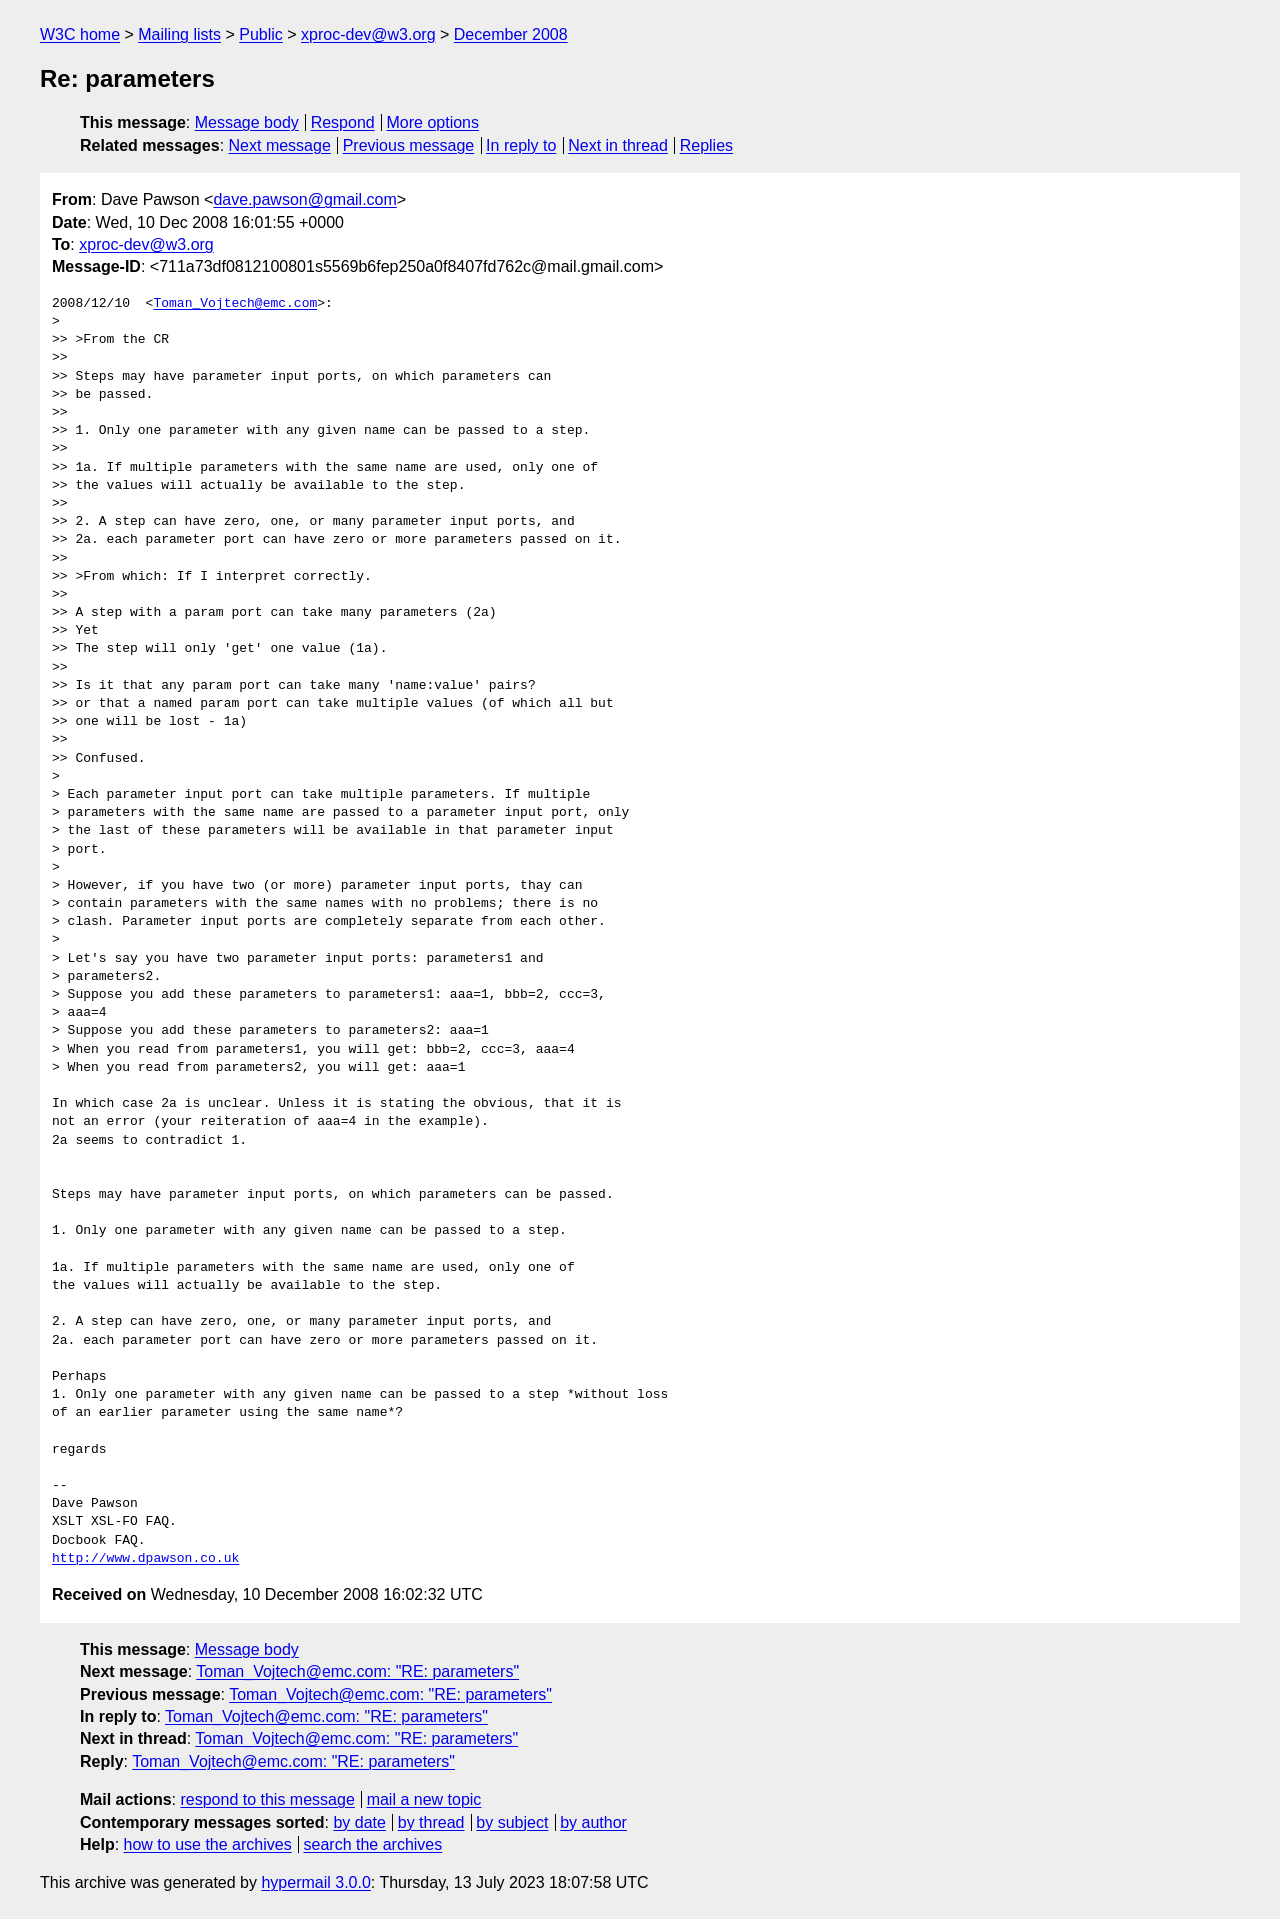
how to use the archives (208, 1844)
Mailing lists (179, 34)
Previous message (409, 145)
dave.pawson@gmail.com (304, 199)
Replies (706, 145)
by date (359, 1822)
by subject (512, 1822)
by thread (431, 1822)
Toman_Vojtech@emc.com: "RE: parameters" (357, 1671)
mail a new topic (424, 1799)
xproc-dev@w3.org (368, 34)
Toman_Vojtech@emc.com (235, 304)
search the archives (373, 1844)
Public (261, 34)
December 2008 (511, 34)
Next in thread (618, 145)
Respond (343, 122)
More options (433, 122)
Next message (280, 145)
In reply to (521, 145)
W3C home (80, 34)
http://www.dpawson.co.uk (145, 1559)
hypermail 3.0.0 (315, 1882)
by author (593, 1822)
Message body (247, 122)
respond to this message (267, 1799)
